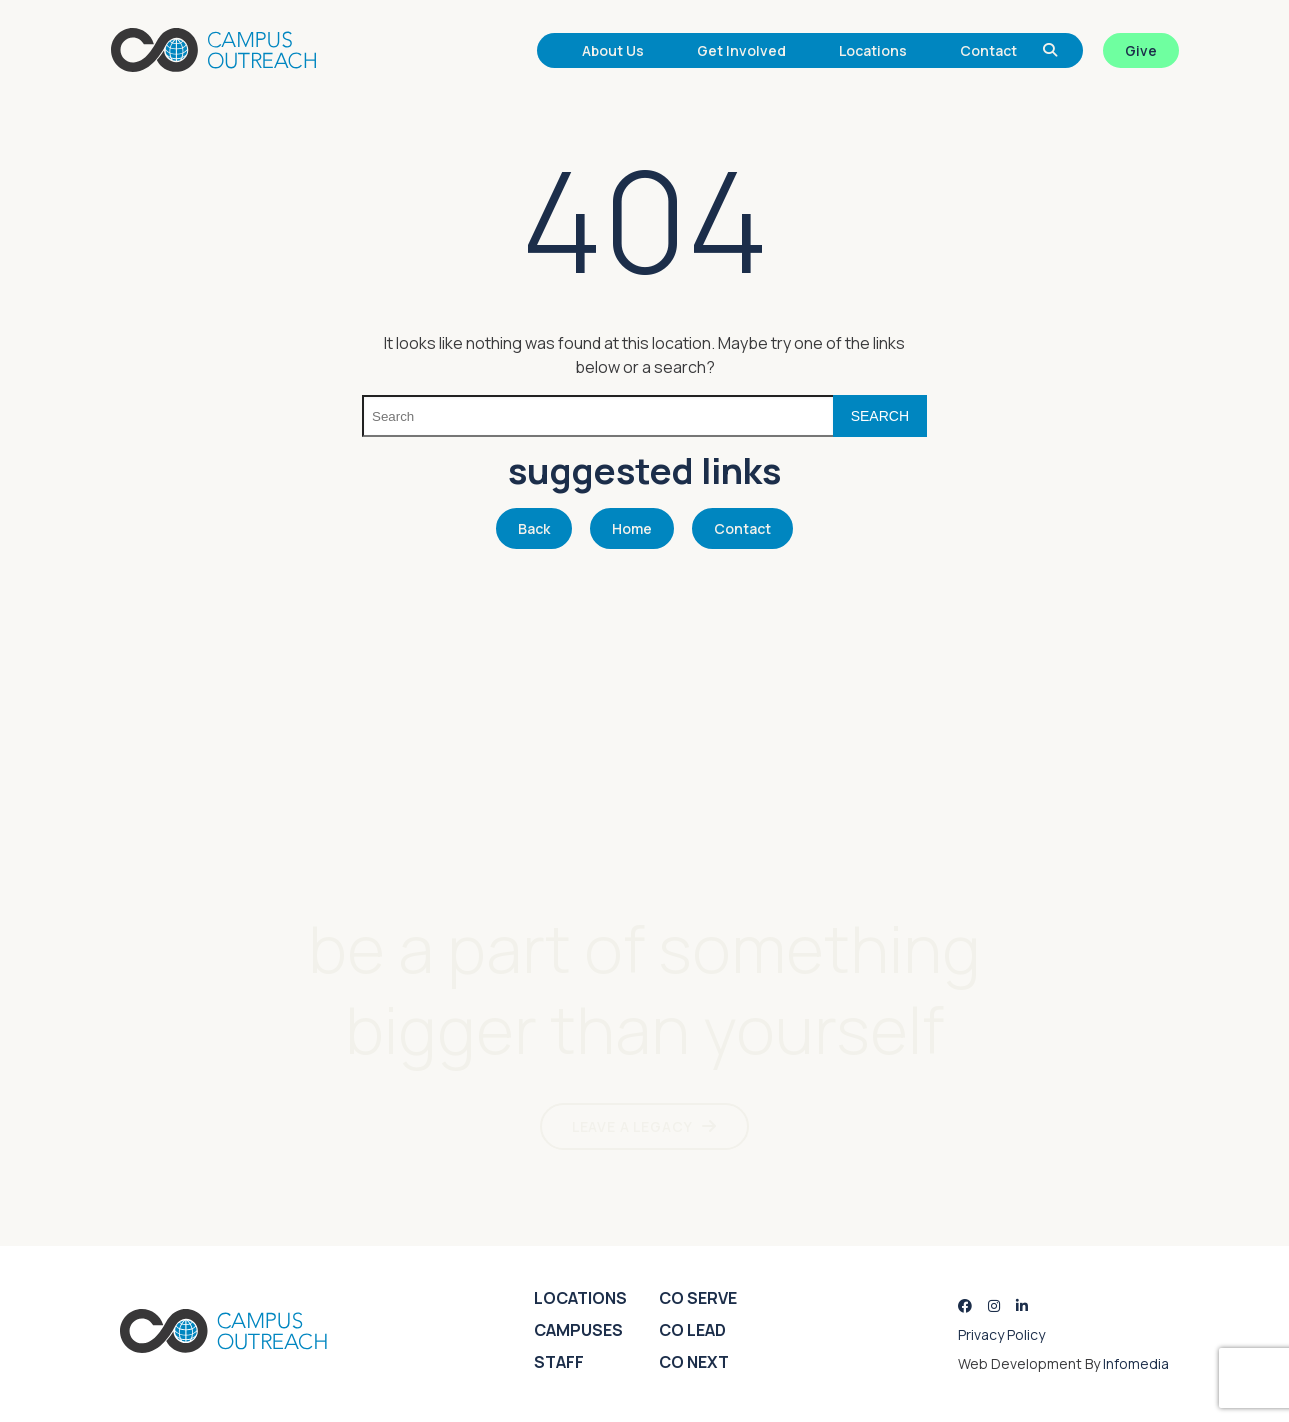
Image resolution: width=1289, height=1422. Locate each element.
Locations (873, 50)
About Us (613, 50)
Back (534, 528)
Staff (559, 1362)
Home (632, 528)
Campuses (578, 1330)
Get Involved (741, 50)
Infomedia (1136, 1363)
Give (1141, 50)
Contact (988, 50)
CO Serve (698, 1298)
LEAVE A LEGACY (632, 1126)
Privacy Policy (1001, 1334)
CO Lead (692, 1330)
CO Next (694, 1362)
